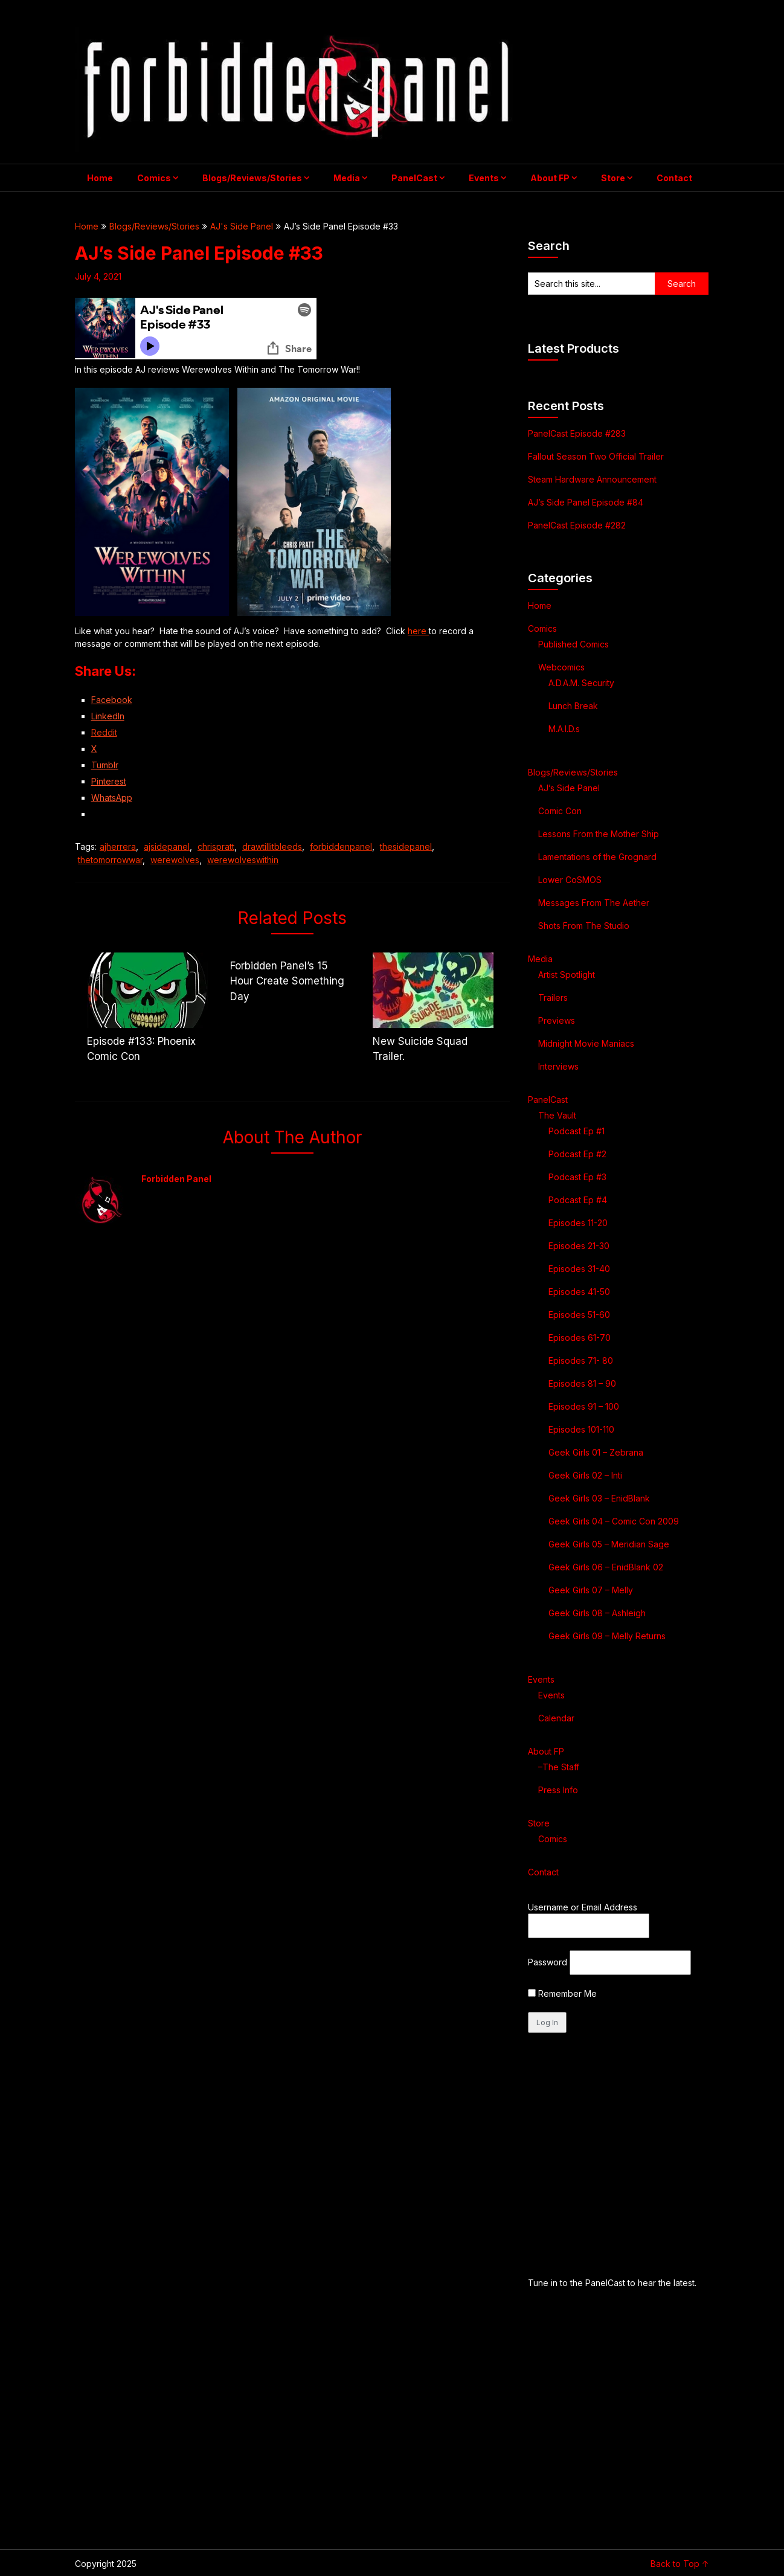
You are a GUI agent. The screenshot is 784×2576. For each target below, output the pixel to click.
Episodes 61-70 (579, 1337)
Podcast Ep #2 (577, 1154)
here (418, 631)
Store (613, 178)
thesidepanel (406, 846)
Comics (154, 178)
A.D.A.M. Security (581, 683)
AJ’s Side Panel (569, 788)
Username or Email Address (582, 1907)
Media (346, 178)
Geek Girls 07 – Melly (590, 1590)
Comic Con (560, 811)
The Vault (557, 1115)
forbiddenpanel (341, 846)
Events (484, 178)
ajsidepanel (167, 846)
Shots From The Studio (583, 925)
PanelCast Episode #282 (577, 525)
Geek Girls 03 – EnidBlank (599, 1498)
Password (547, 1962)
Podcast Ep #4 (577, 1200)
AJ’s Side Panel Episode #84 (585, 502)
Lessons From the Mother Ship (598, 834)
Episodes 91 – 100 (583, 1406)
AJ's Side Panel (241, 226)
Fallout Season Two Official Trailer (596, 456)
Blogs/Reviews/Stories (252, 178)
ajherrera (118, 846)
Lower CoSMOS (570, 880)
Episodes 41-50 (579, 1291)
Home (100, 178)
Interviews (558, 1066)
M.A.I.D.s (564, 729)
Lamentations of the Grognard (597, 857)
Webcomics (561, 667)
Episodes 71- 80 (580, 1360)
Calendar (556, 1718)
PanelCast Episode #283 (577, 433)
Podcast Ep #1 (576, 1131)
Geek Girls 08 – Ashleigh (597, 1613)
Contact (674, 178)
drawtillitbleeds (272, 846)
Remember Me (562, 1993)
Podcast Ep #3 (577, 1177)
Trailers (553, 997)
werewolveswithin (242, 860)
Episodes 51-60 (579, 1314)
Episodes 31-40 (579, 1269)
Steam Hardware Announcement (593, 479)
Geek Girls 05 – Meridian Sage (608, 1544)
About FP (550, 178)
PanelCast (414, 178)
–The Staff (558, 1767)
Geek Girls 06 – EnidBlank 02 (605, 1567)
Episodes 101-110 (581, 1429)
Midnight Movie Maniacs (586, 1043)
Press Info (558, 1790)
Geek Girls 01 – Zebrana (595, 1452)
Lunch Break (573, 706)
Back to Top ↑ (680, 2563)
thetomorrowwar (110, 860)
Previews (556, 1020)
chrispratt (216, 846)
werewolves (174, 860)
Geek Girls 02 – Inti (585, 1475)
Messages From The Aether (593, 903)
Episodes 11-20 (578, 1223)
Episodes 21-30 (578, 1246)
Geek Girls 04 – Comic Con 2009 (613, 1521)
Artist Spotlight (566, 974)
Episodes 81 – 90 (582, 1383)
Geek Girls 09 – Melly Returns (607, 1636)
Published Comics (573, 644)
